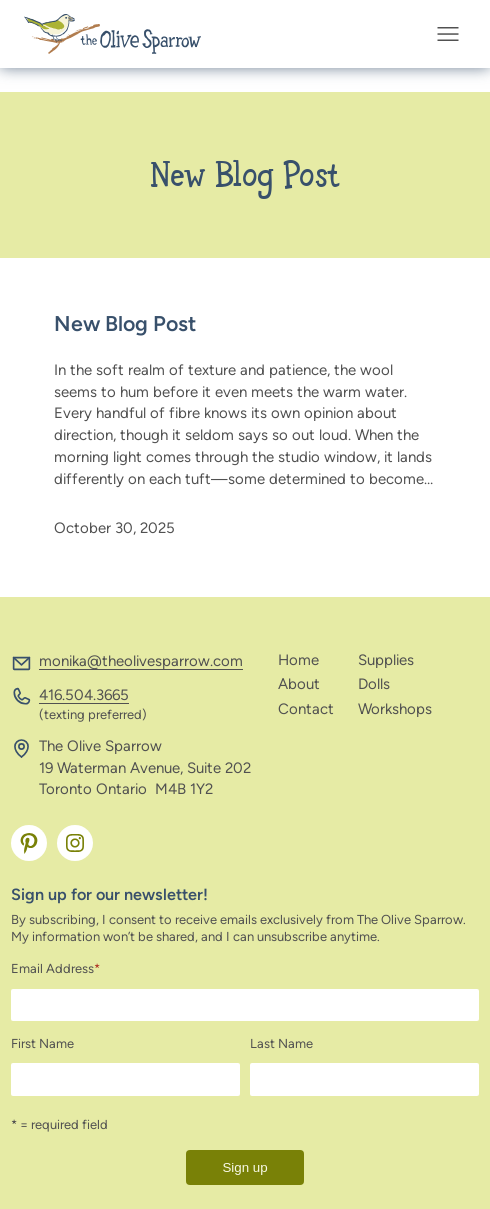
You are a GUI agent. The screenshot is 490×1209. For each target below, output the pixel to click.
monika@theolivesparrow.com (141, 661)
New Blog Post (125, 324)
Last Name (281, 1043)
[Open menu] (454, 34)
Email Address (55, 968)
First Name (42, 1043)
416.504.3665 (84, 695)
